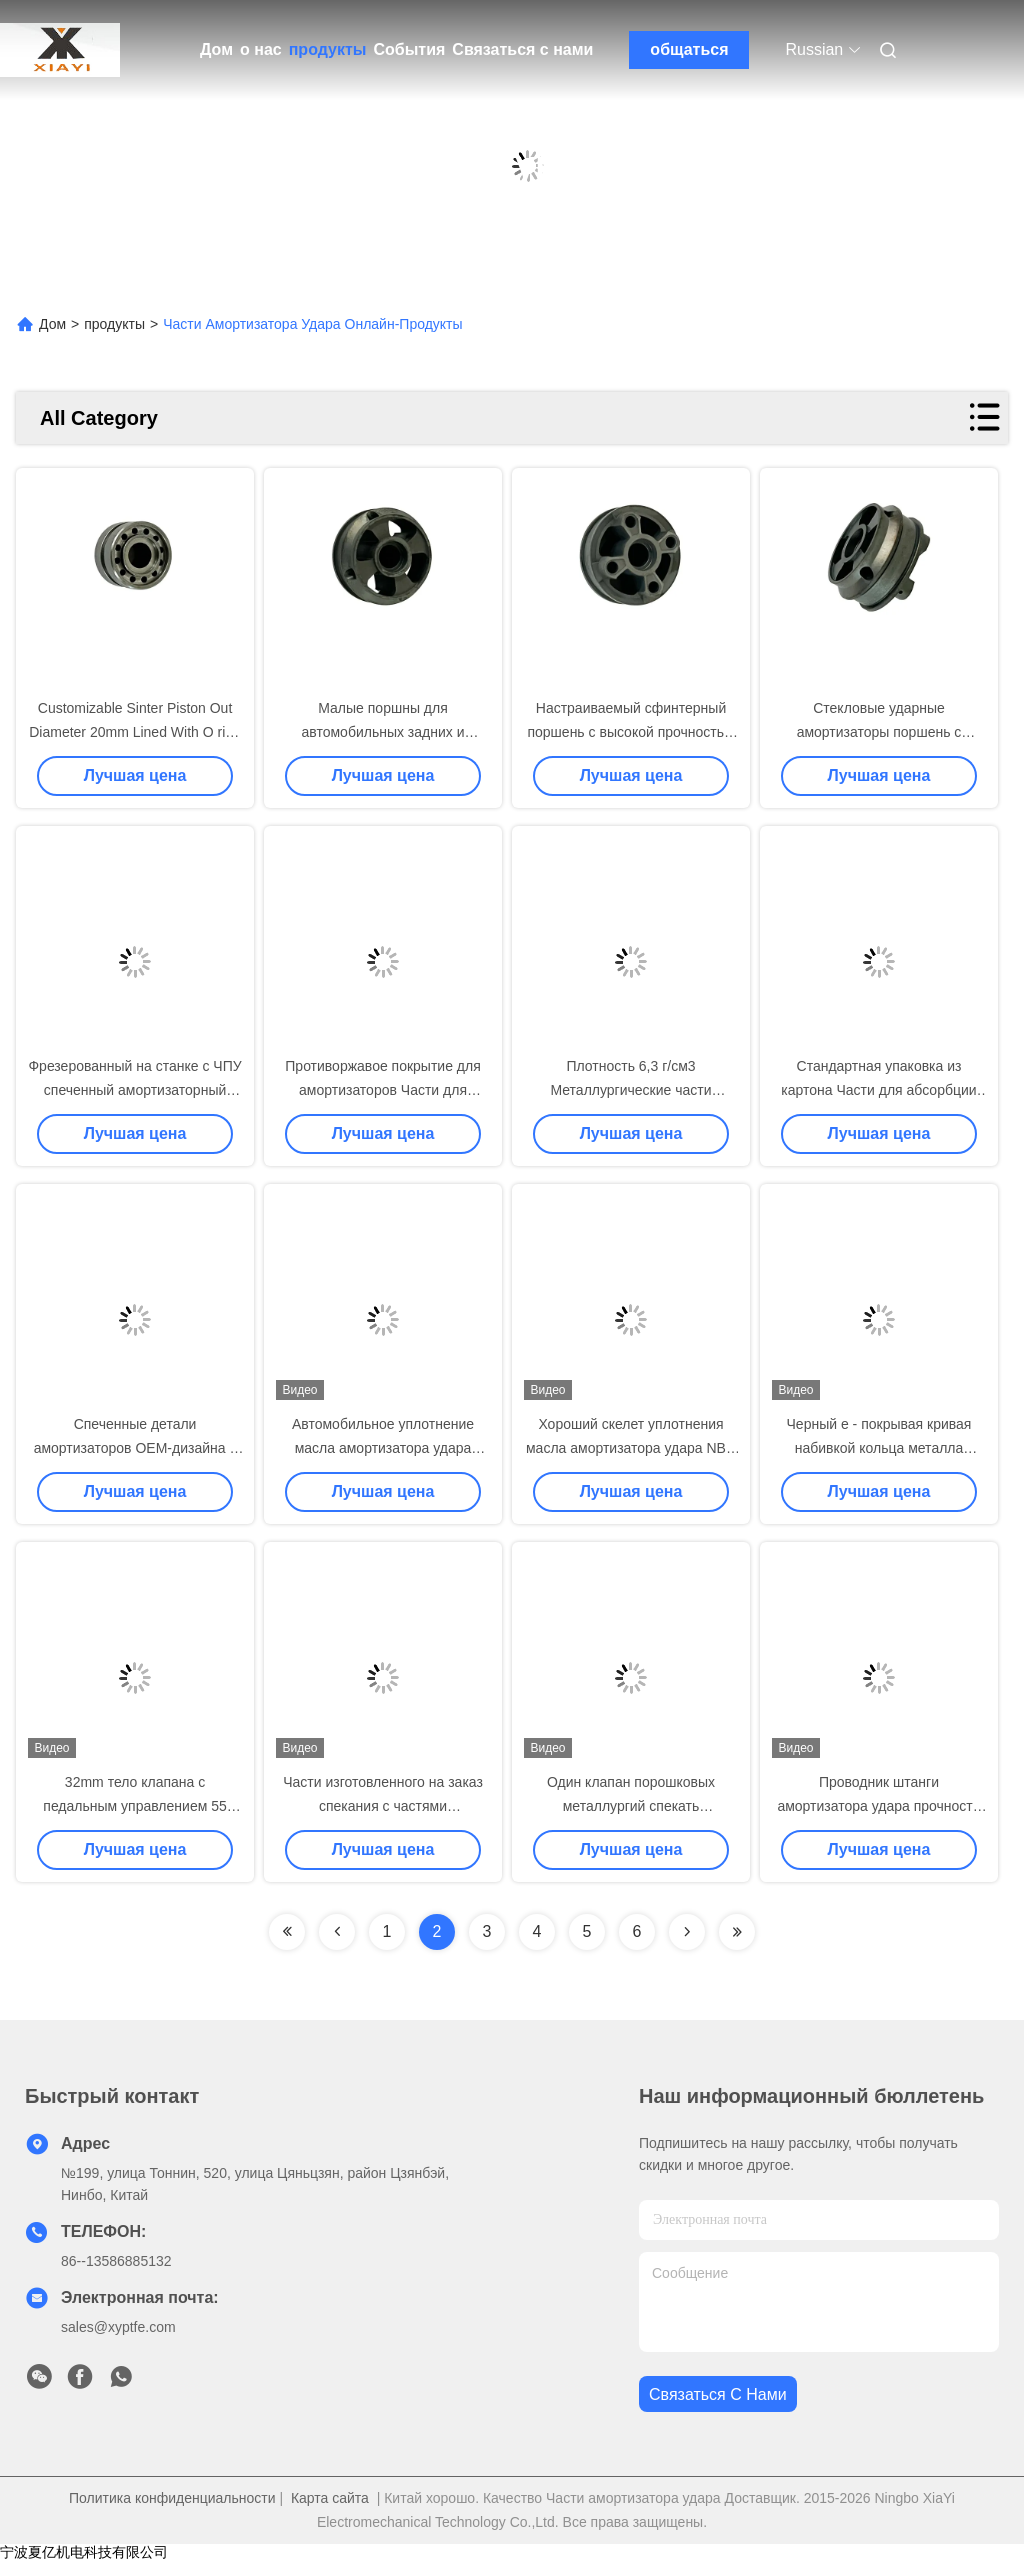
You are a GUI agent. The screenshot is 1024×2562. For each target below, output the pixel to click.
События (409, 49)
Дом (216, 49)
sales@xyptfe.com (118, 2327)
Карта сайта (330, 2498)
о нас (261, 49)
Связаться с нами (522, 49)
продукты (328, 49)
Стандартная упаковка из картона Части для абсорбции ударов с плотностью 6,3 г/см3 (878, 1090)
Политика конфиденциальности (172, 2498)
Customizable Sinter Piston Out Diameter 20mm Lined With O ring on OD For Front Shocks (135, 732)
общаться (689, 49)
